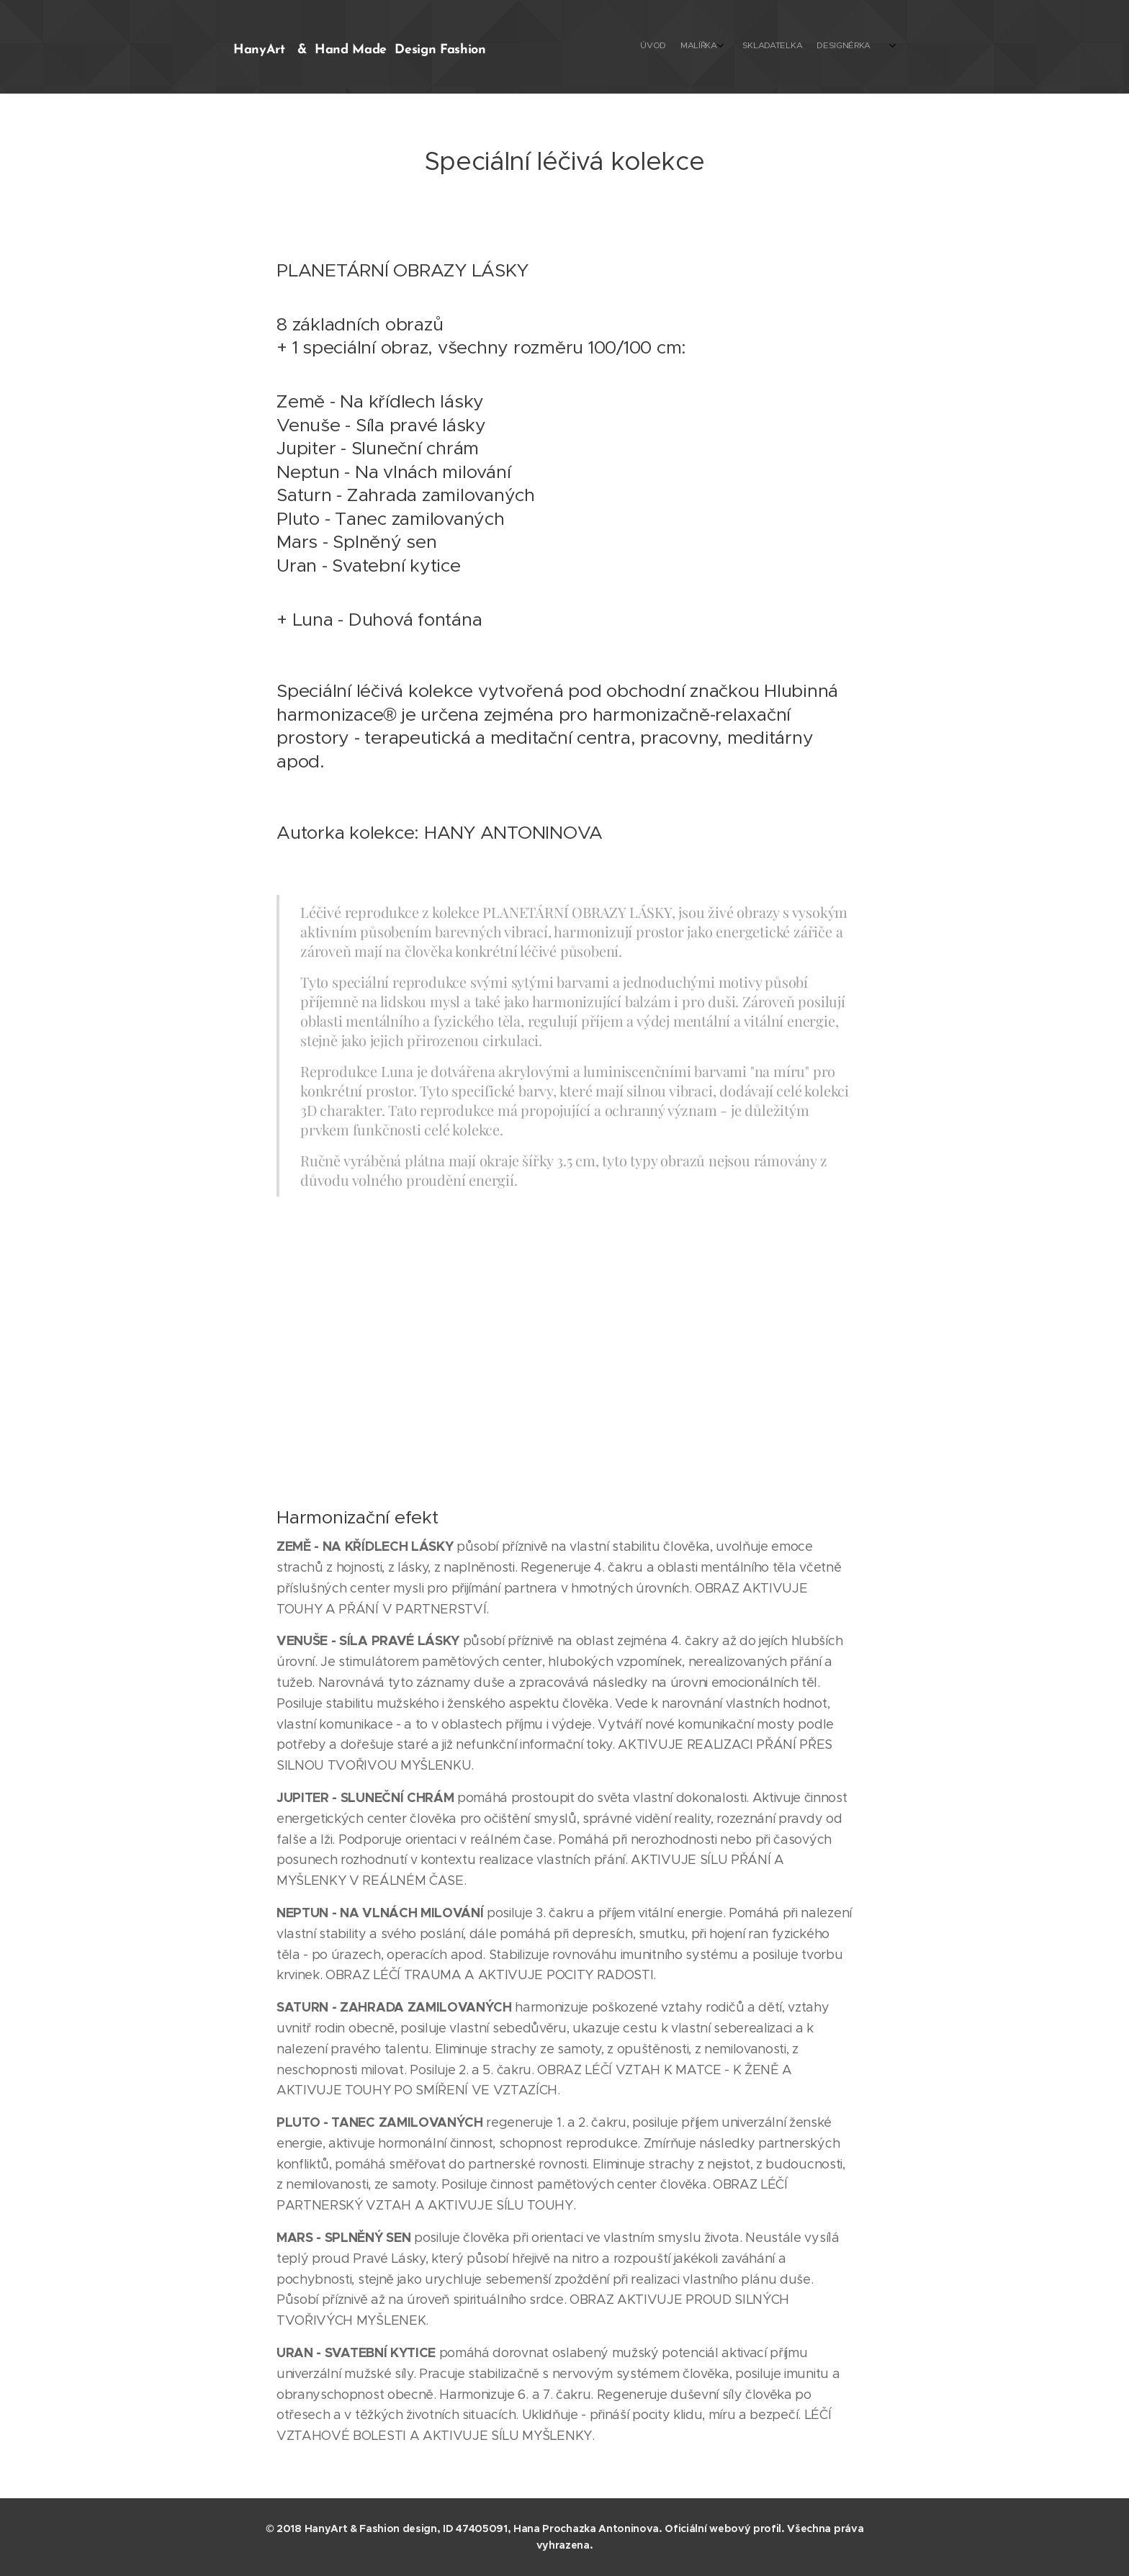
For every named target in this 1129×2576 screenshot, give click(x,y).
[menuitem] (692, 47)
